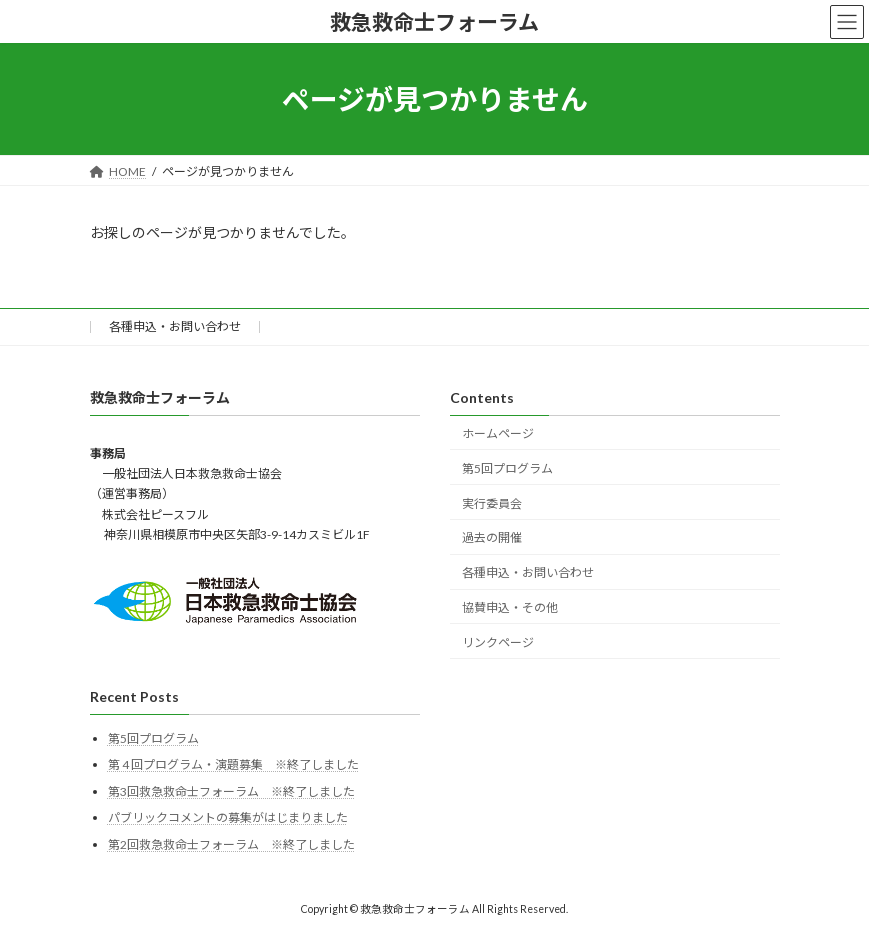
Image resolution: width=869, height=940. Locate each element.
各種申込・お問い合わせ (175, 326)
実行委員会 (492, 503)
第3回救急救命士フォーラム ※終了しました (231, 791)
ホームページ (498, 433)
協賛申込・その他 (510, 607)
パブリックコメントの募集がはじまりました (228, 818)
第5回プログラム (507, 468)
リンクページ (498, 642)
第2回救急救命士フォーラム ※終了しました (231, 844)
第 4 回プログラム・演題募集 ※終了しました (233, 764)
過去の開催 (492, 538)
